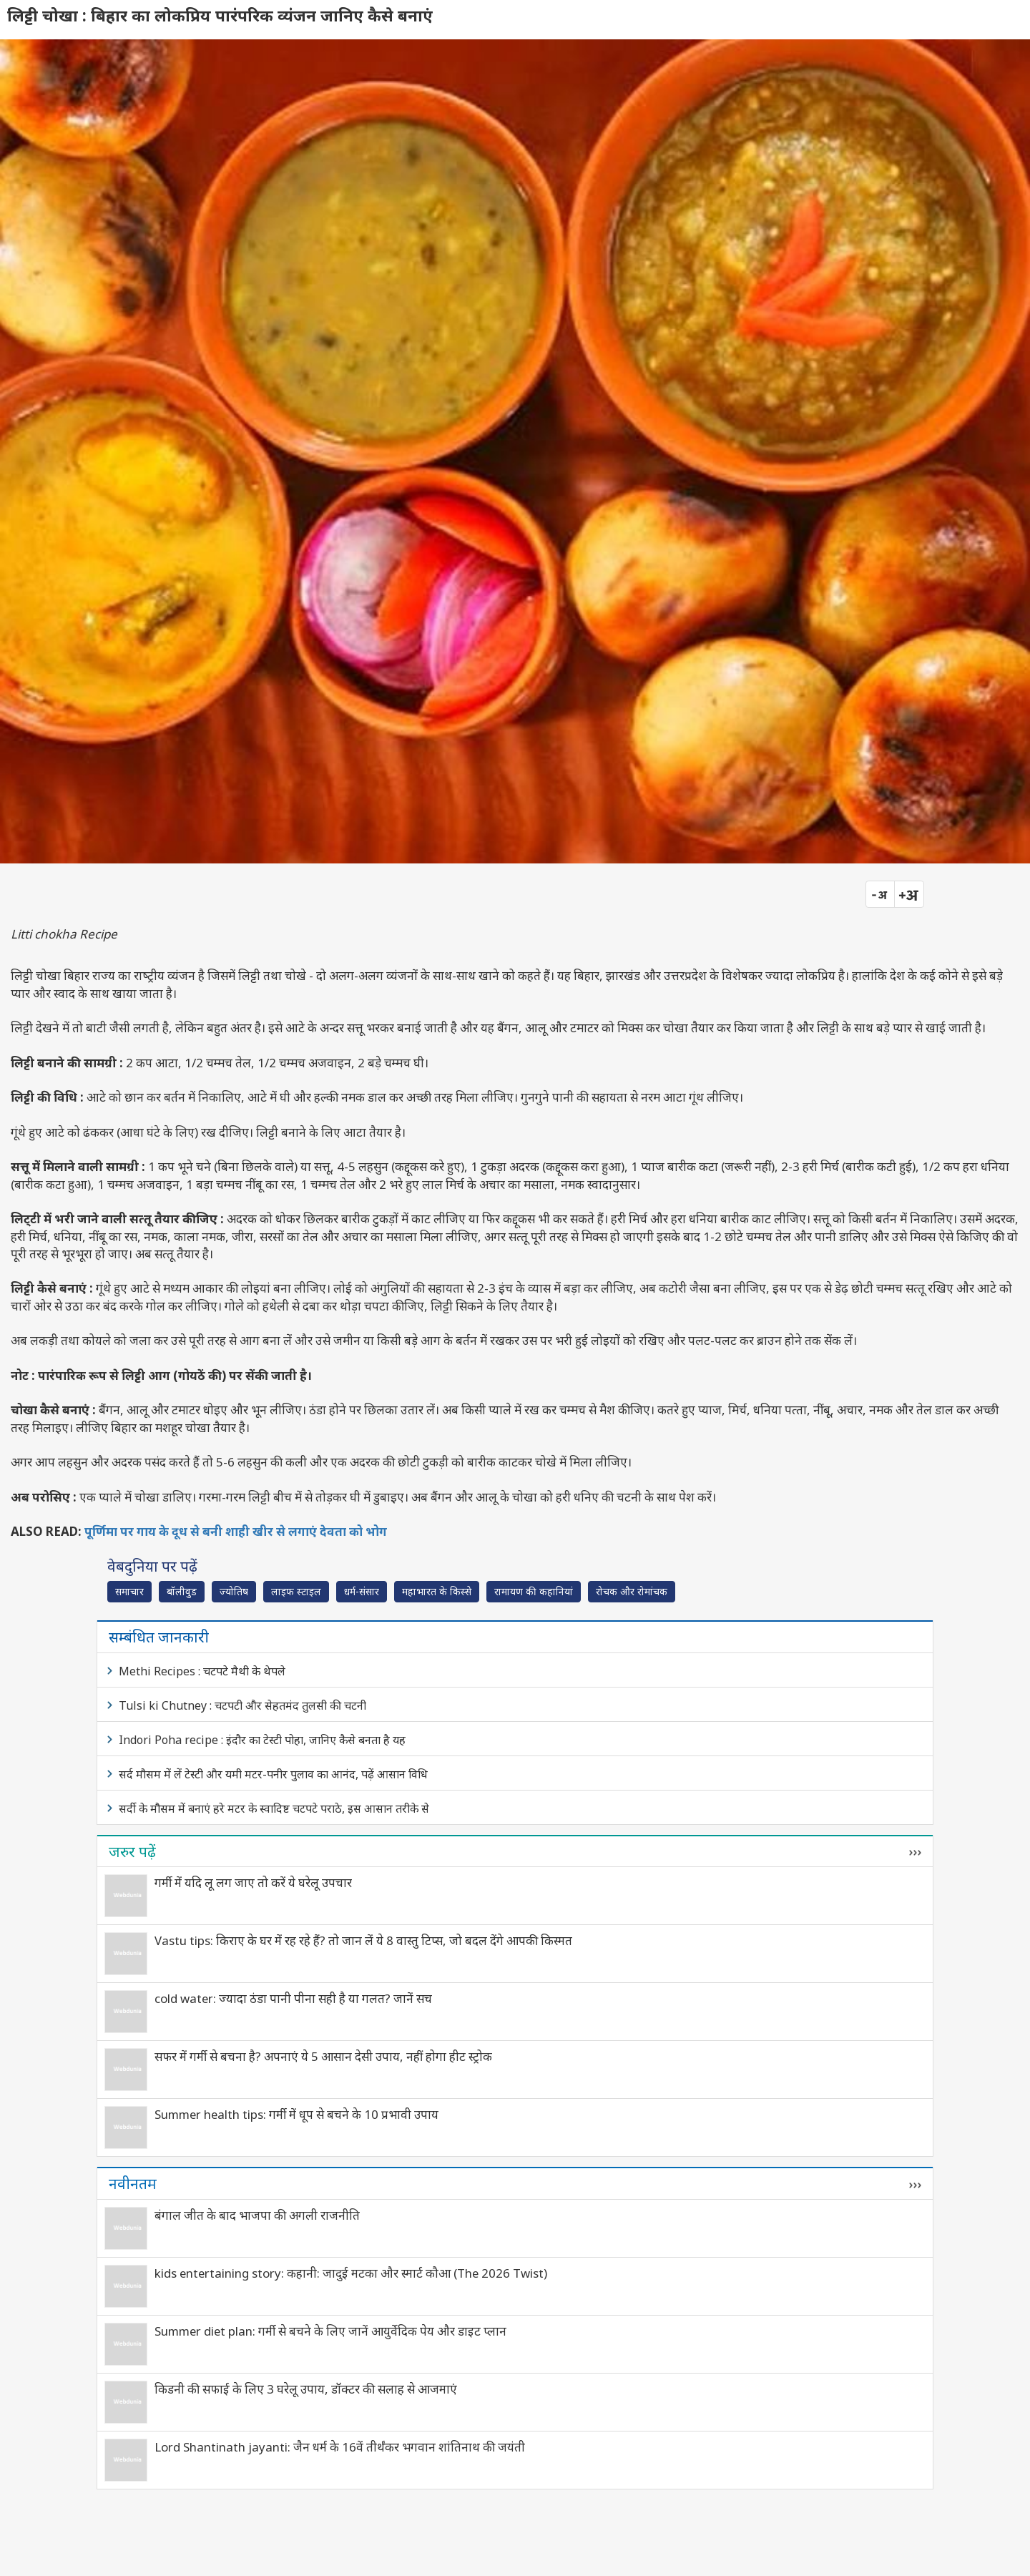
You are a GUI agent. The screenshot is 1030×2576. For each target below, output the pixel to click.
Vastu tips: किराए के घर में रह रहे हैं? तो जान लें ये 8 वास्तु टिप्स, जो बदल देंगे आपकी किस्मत (363, 1940)
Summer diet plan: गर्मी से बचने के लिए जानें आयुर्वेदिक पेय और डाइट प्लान (330, 2331)
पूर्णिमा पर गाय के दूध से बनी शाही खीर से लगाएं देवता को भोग (235, 1531)
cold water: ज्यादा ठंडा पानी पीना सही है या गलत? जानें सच (293, 1998)
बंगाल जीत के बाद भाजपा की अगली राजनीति (257, 2215)
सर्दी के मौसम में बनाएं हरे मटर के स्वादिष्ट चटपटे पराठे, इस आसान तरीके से (274, 1808)
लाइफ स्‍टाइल (296, 1591)
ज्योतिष (234, 1591)
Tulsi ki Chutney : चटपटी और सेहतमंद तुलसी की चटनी (242, 1705)
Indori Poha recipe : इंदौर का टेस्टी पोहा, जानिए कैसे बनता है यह (262, 1740)
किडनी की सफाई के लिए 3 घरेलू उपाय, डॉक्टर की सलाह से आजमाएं (305, 2389)
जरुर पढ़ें (132, 1851)
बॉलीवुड (182, 1591)
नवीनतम (133, 2183)
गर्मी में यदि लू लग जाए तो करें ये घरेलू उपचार (253, 1882)
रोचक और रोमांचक (631, 1591)
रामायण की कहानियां (533, 1591)
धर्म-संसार (361, 1591)
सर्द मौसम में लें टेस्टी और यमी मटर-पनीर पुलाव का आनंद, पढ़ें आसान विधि (273, 1774)
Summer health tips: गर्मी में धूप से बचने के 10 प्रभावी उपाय (296, 2114)
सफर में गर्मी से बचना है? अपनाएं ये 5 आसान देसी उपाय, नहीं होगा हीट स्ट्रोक (323, 2056)
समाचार (129, 1591)
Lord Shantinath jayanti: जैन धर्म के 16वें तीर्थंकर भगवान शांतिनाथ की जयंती (339, 2447)
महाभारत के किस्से (436, 1591)
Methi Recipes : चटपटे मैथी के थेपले (202, 1671)
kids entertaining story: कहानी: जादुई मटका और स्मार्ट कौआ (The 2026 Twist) (350, 2273)
